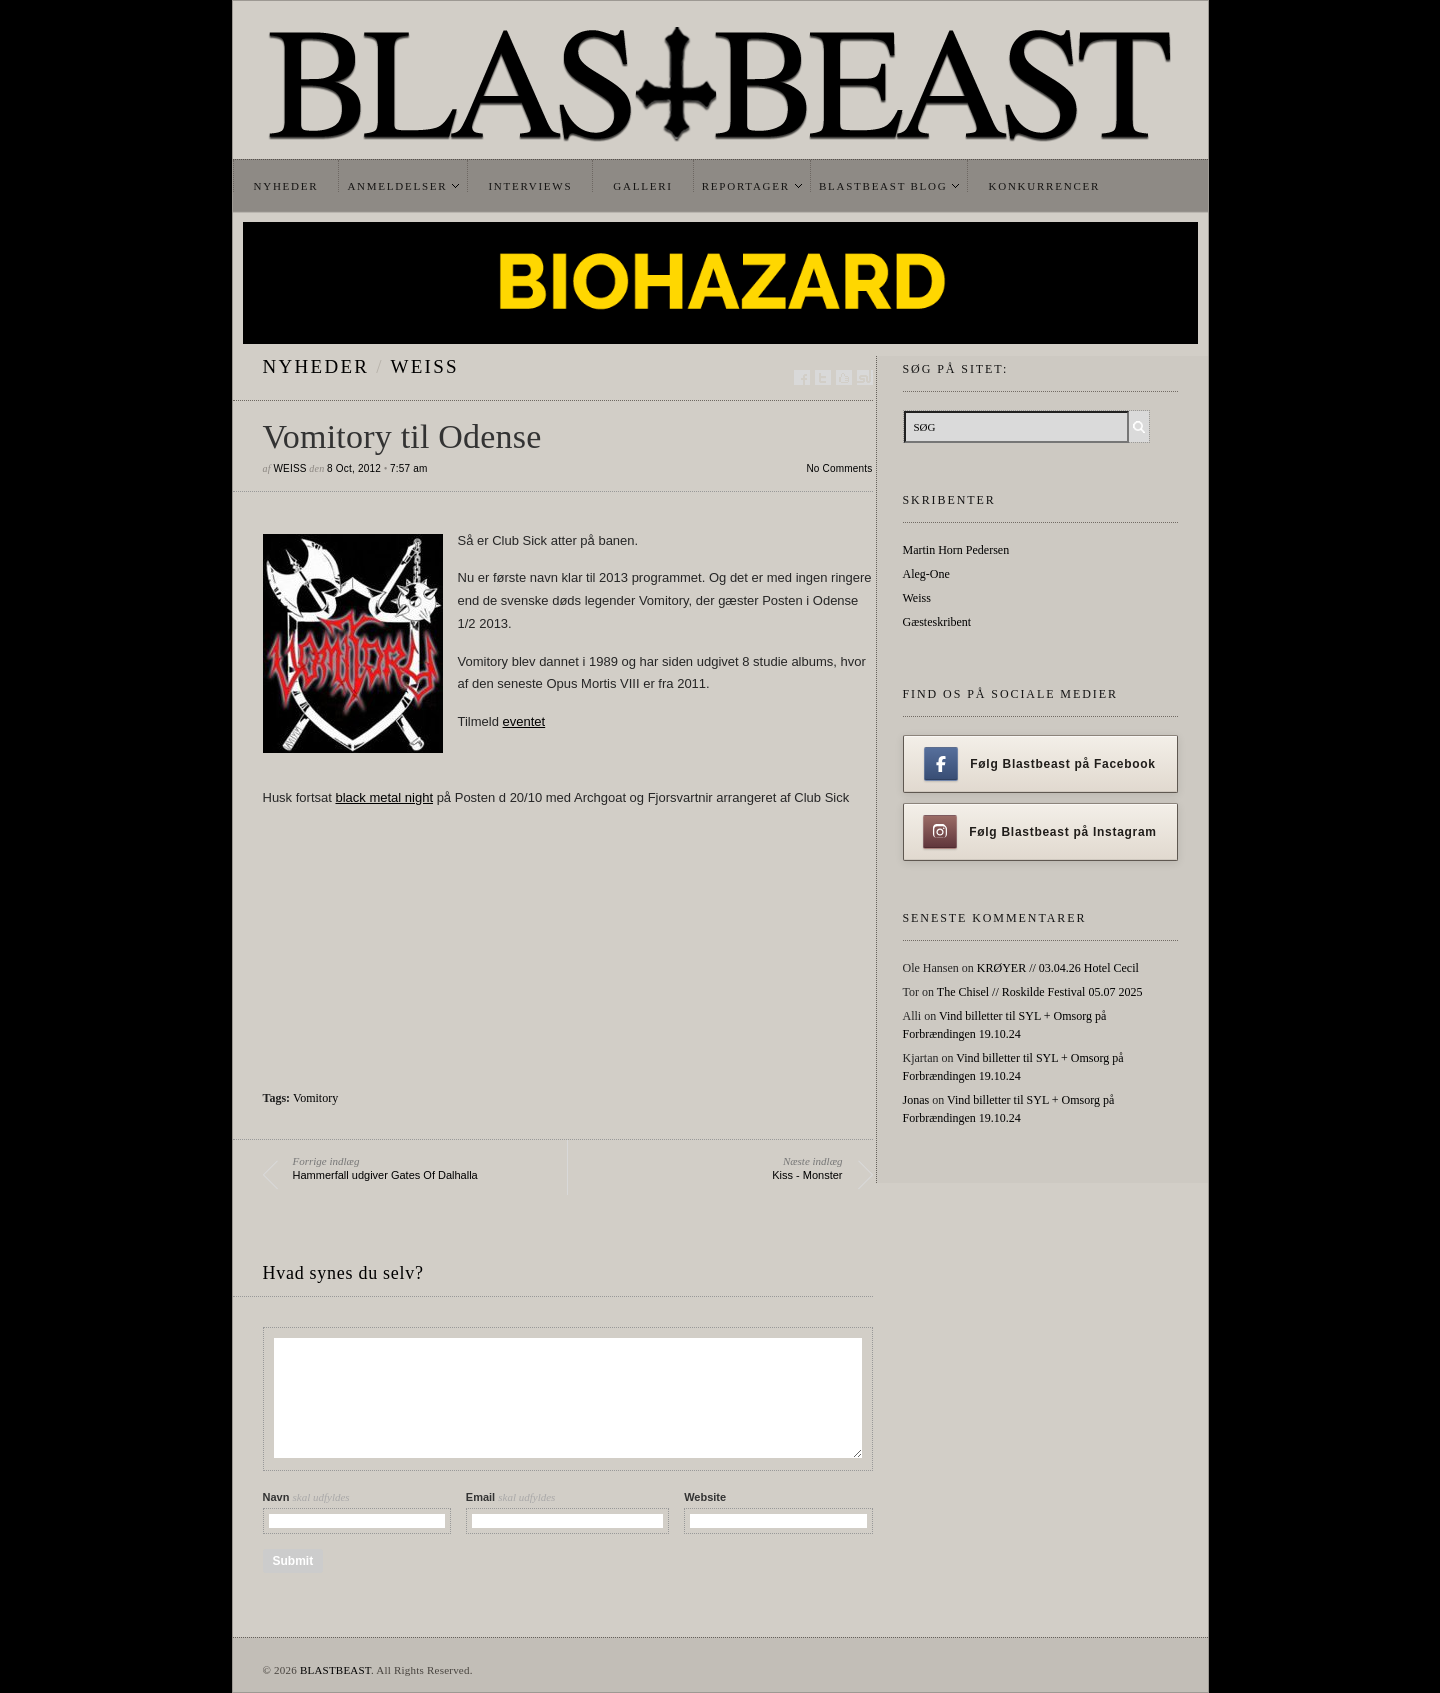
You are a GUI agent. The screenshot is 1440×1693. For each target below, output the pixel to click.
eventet (524, 721)
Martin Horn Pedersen (956, 550)
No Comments (839, 468)
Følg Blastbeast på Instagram (1040, 832)
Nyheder (286, 186)
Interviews (530, 186)
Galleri (642, 186)
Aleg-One (926, 574)
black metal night (384, 797)
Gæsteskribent (937, 622)
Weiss (425, 366)
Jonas (916, 1100)
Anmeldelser (397, 186)
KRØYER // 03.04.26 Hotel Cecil (1058, 968)
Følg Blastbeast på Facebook (1039, 764)
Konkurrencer (1044, 186)
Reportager (746, 186)
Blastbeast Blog (883, 186)
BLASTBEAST (335, 1670)
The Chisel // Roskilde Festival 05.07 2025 (1040, 992)
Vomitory (315, 1098)
